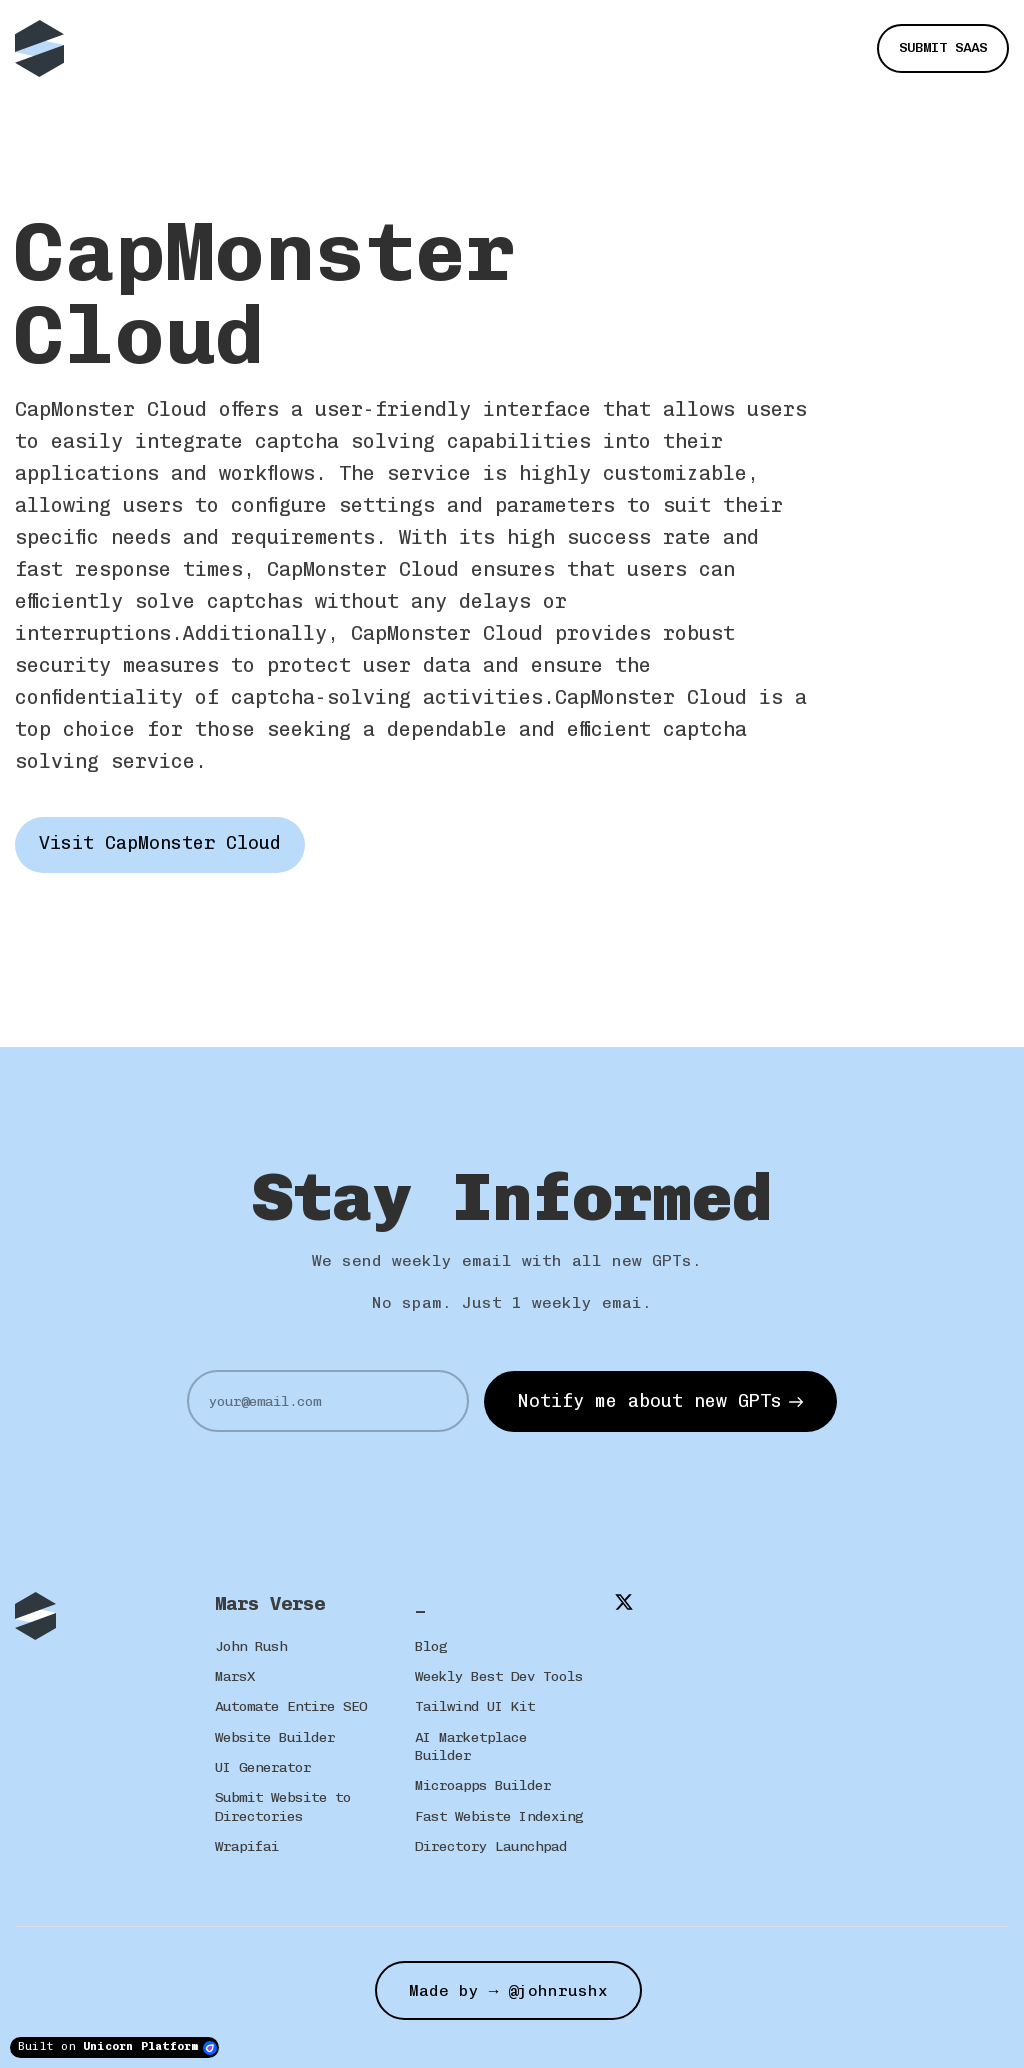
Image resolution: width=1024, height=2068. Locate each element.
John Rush (251, 1646)
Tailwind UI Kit (475, 1706)
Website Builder (275, 1737)
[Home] (44, 48)
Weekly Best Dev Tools (499, 1676)
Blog (431, 1646)
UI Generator (263, 1767)
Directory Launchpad (491, 1846)
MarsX (235, 1676)
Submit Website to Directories (283, 1806)
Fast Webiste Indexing (499, 1816)
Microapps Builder (483, 1785)
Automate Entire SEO (291, 1706)
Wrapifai (247, 1846)
